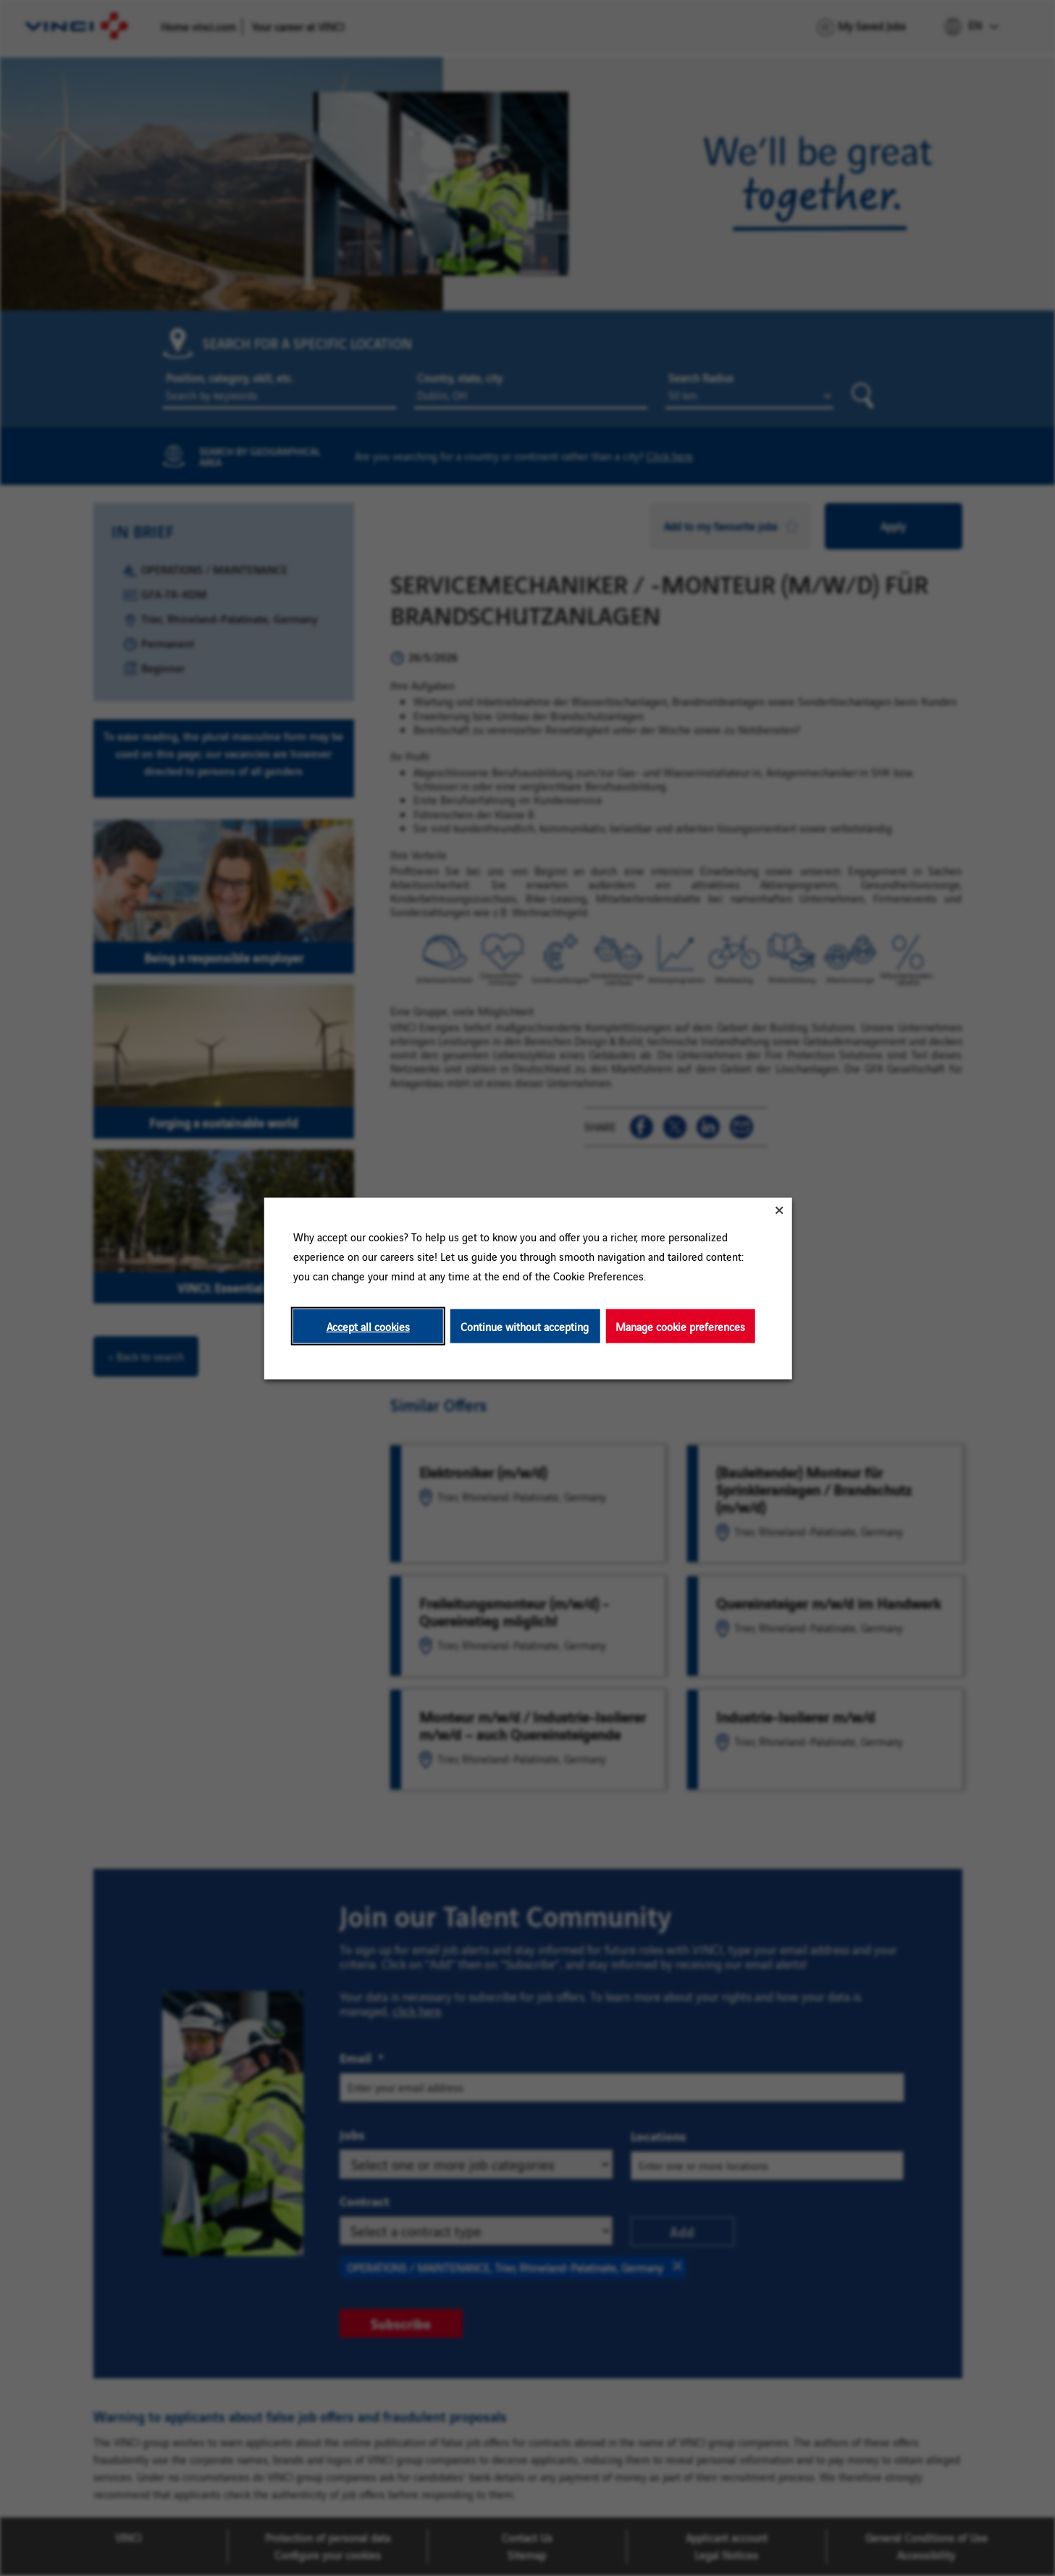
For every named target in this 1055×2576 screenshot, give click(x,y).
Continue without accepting (525, 1325)
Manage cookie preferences (680, 1325)
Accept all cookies (367, 1325)
